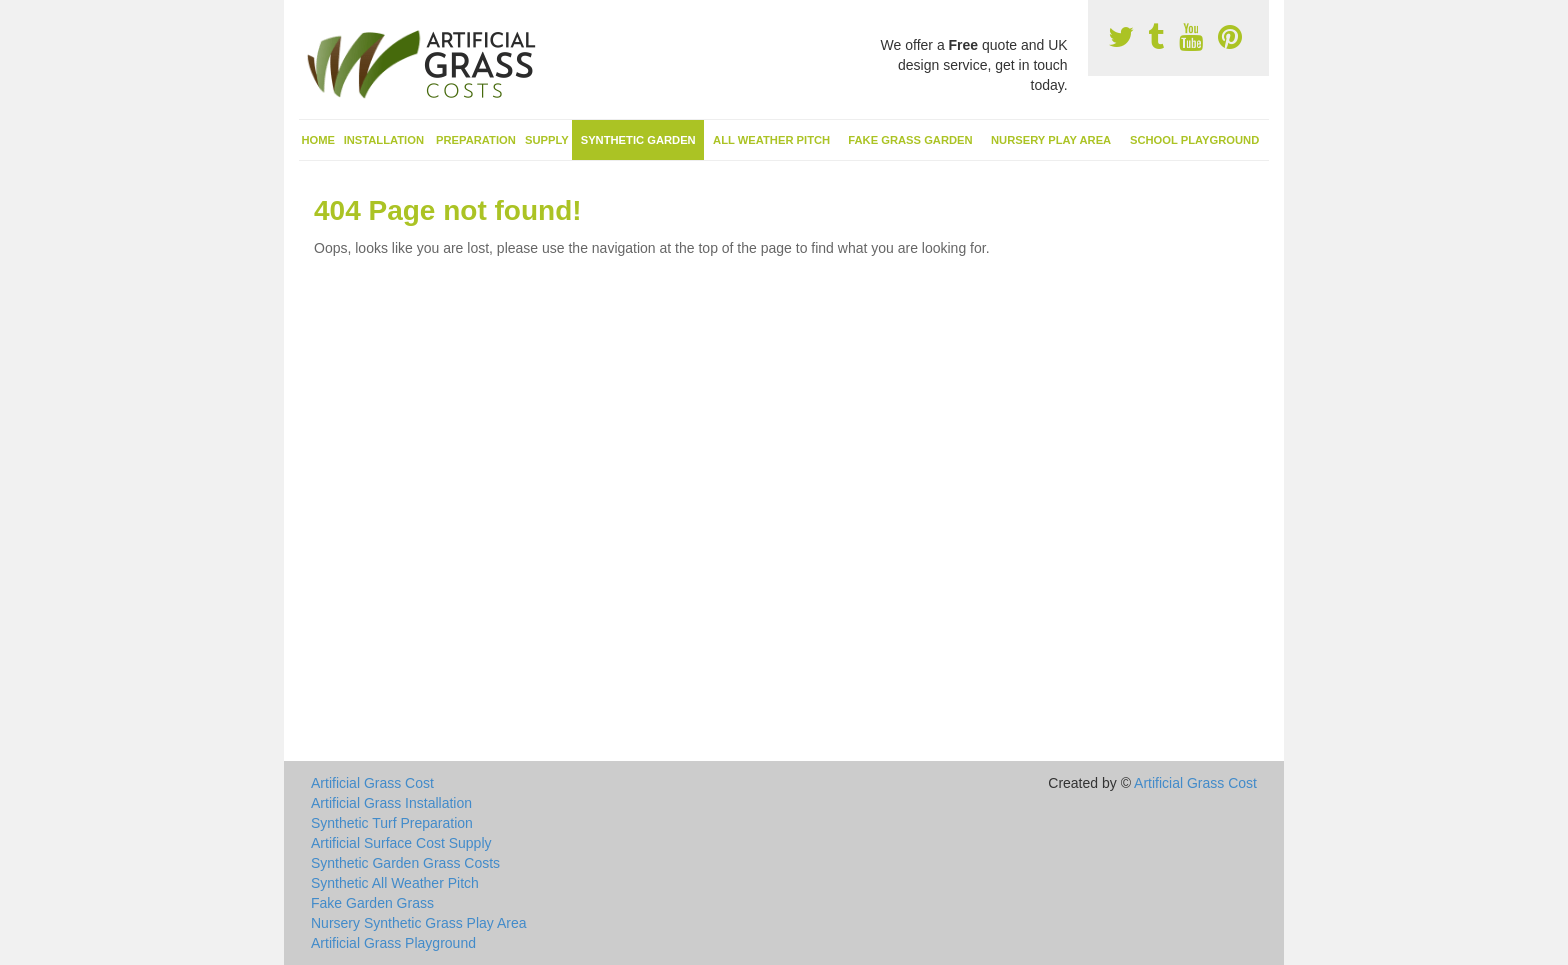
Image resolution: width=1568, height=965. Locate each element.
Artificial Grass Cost (372, 783)
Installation (384, 140)
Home (319, 140)
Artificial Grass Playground (393, 943)
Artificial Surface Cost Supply (401, 843)
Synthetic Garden (638, 140)
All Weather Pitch (771, 140)
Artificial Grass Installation (391, 803)
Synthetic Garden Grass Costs (405, 863)
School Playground (1194, 140)
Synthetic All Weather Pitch (395, 883)
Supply (547, 140)
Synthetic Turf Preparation (392, 823)
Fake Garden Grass (372, 903)
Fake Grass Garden (910, 140)
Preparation (476, 140)
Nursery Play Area (1051, 140)
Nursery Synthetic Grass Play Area (419, 923)
